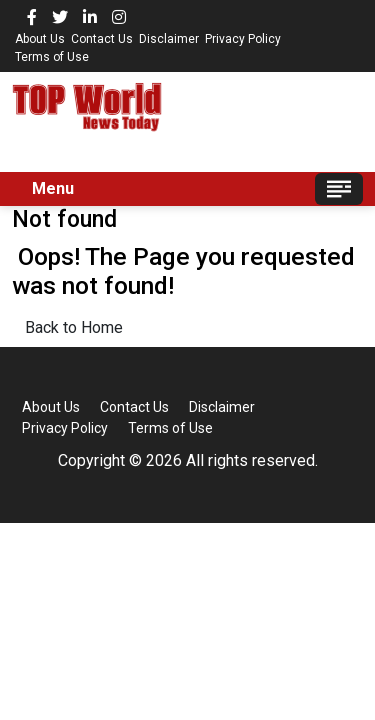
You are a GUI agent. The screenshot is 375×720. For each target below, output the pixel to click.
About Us (40, 39)
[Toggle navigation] (339, 189)
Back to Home (74, 327)
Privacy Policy (243, 39)
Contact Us (102, 39)
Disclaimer (169, 39)
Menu (53, 188)
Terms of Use (52, 57)
